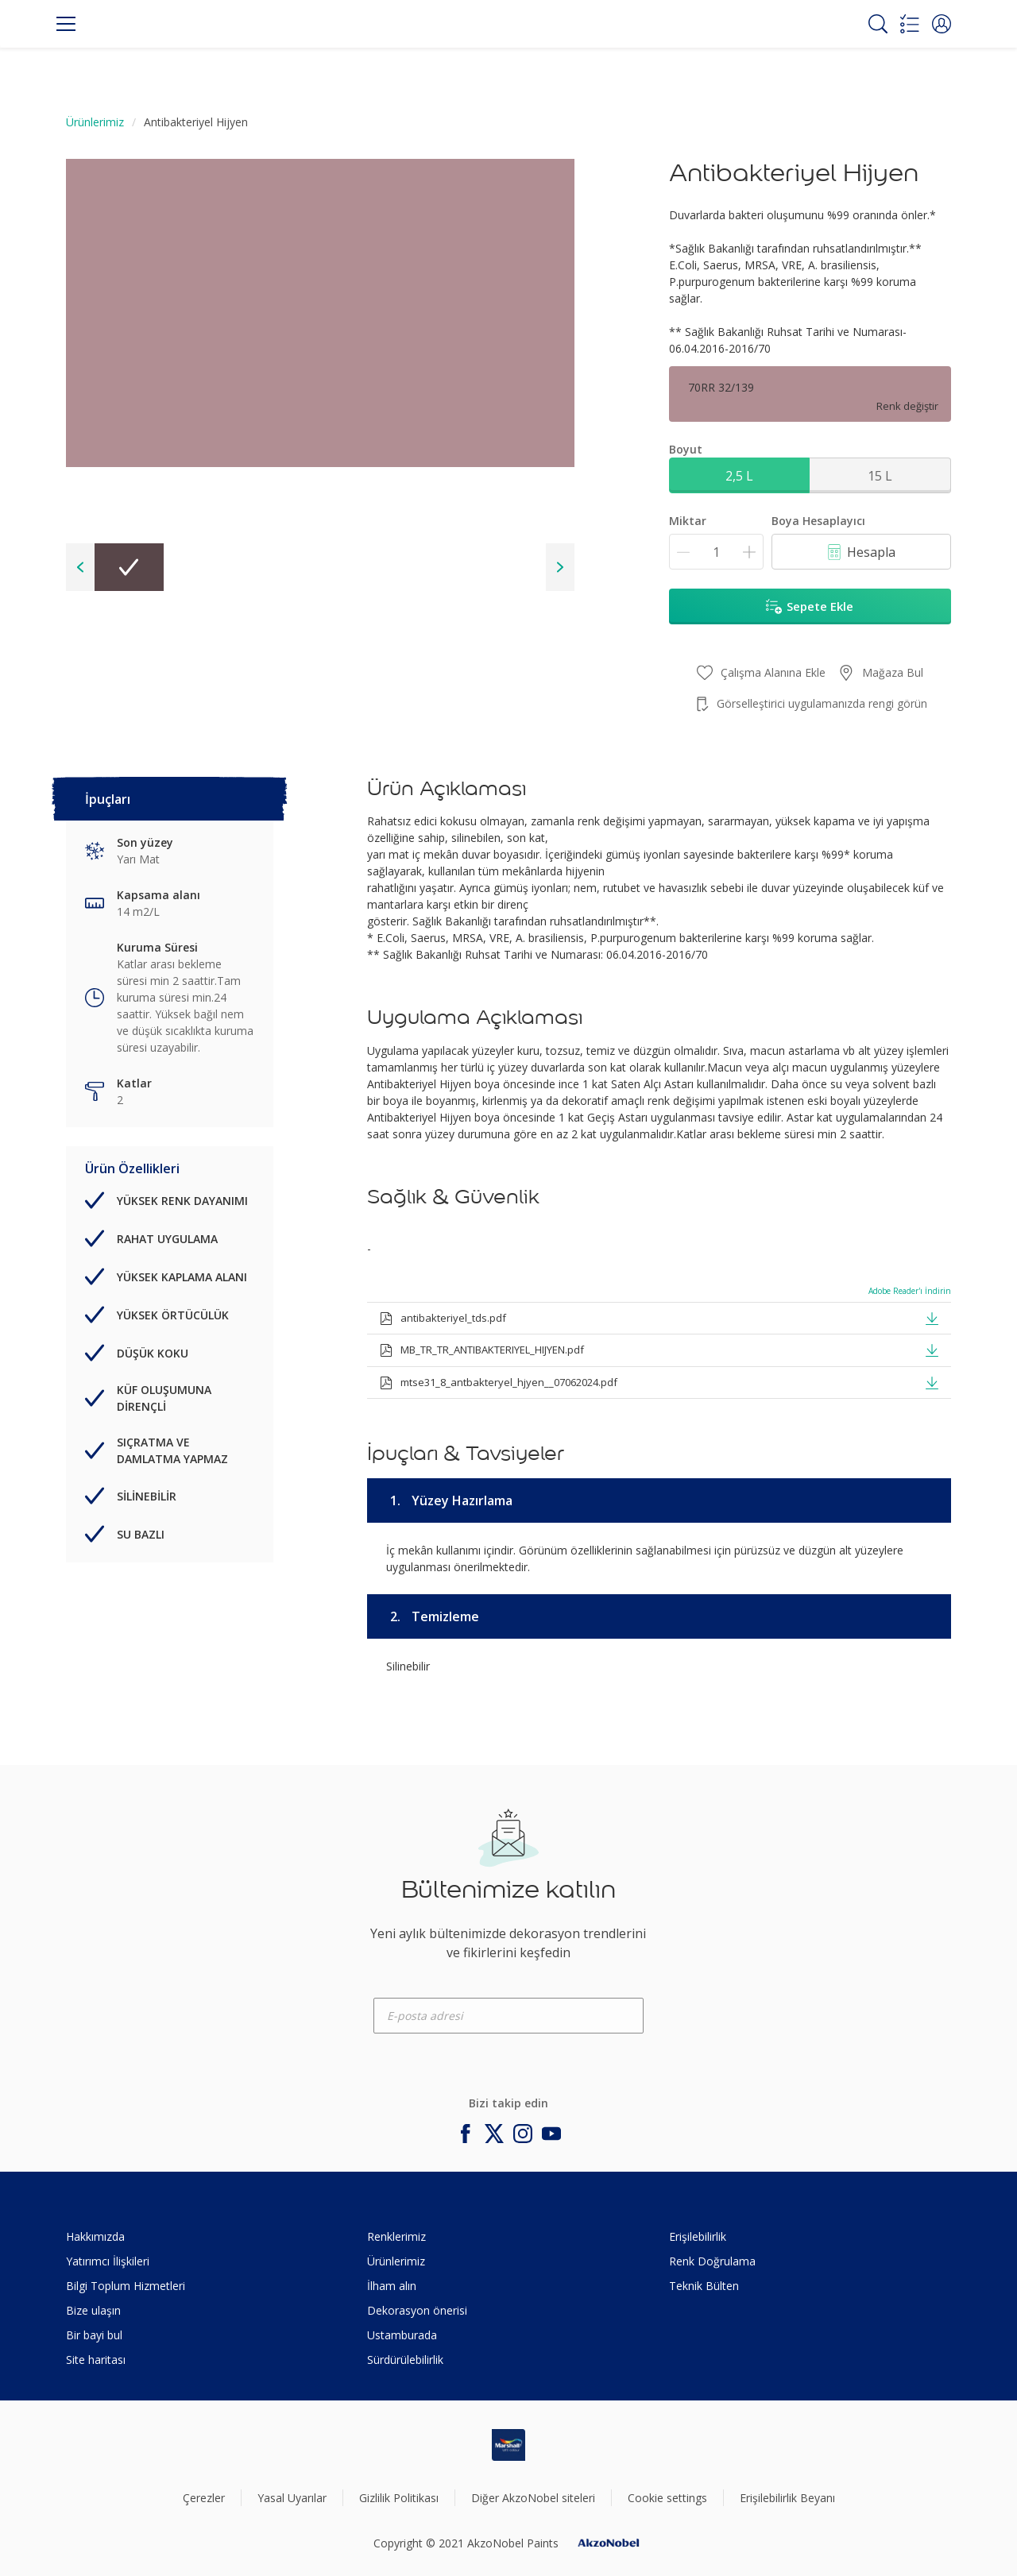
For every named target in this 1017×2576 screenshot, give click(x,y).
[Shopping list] (909, 23)
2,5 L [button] (739, 476)
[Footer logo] (508, 2445)
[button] (941, 23)
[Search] (877, 23)
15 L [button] (880, 476)
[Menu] (65, 24)
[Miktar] (716, 552)
